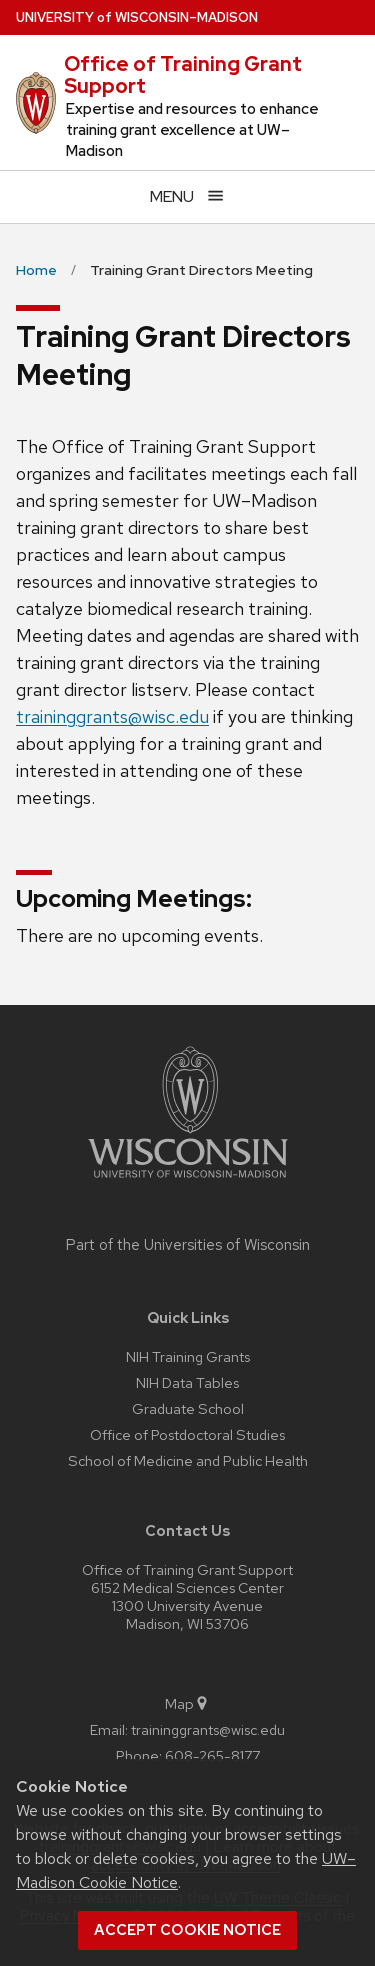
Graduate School (188, 1408)
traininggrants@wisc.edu (112, 716)
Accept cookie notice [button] (187, 1930)
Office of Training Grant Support (183, 75)
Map (187, 1703)
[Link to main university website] (188, 1181)
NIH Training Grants (188, 1356)
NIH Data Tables (187, 1382)
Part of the (188, 1245)
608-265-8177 (212, 1755)
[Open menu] (187, 196)
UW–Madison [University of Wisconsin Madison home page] (137, 17)
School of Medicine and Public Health (188, 1460)
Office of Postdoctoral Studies (187, 1434)
